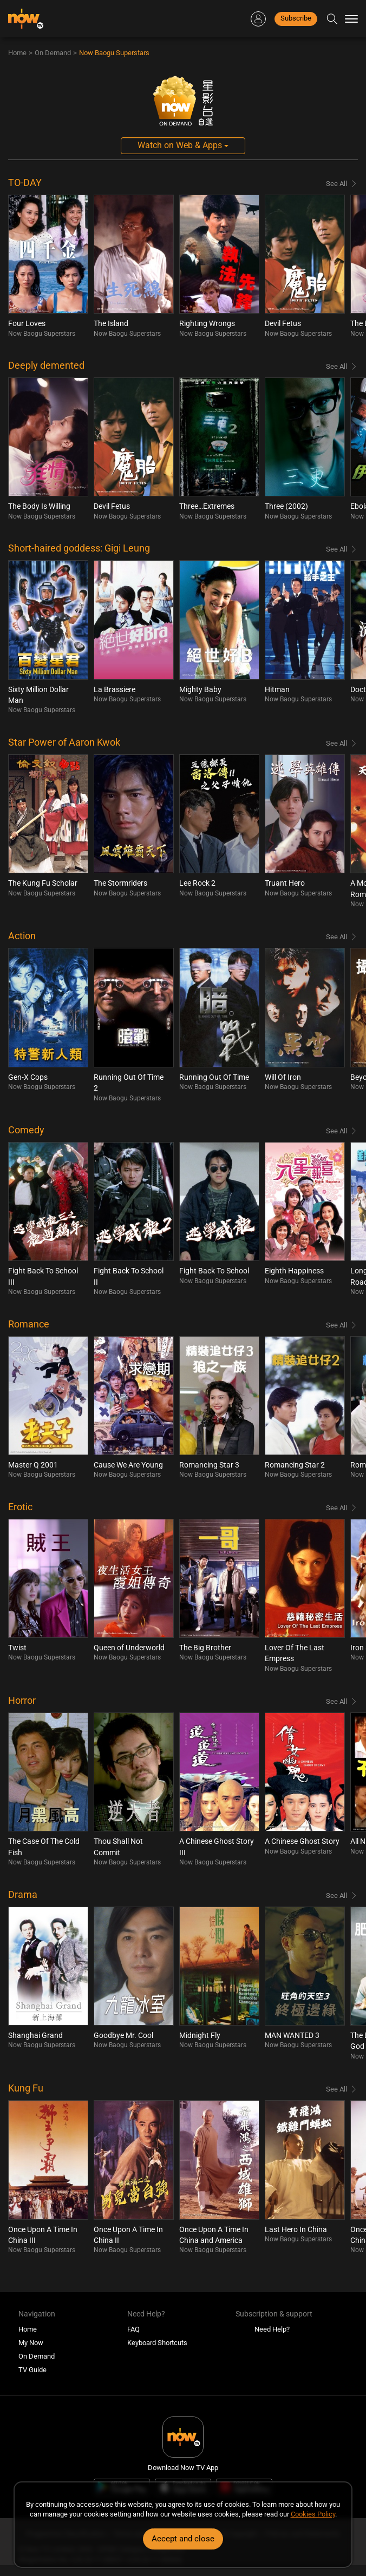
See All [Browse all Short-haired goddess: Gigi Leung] (336, 549)
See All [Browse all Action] (336, 937)
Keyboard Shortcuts (157, 2343)
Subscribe (295, 18)
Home (17, 53)
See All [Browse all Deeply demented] (336, 366)
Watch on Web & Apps (183, 145)
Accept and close (183, 2539)
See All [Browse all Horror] (336, 1701)
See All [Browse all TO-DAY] (336, 184)
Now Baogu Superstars (114, 53)
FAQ (133, 2329)
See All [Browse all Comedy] (336, 1131)
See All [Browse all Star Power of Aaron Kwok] (336, 743)
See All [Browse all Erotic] (336, 1508)
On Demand (53, 53)
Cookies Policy (313, 2514)
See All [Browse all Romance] (336, 1325)
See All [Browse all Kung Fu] (336, 2089)
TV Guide (32, 2370)
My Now (30, 2343)
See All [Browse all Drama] (336, 1895)
